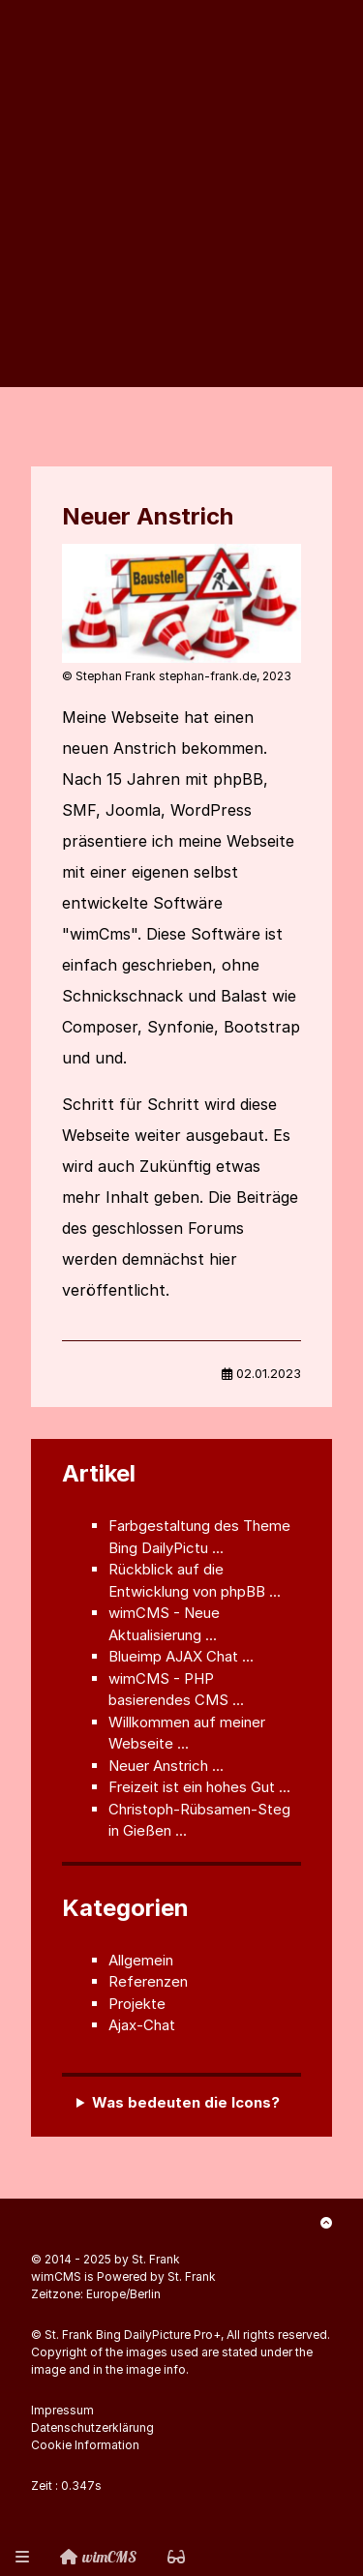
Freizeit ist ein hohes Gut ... (199, 1787)
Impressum (62, 2410)
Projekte (137, 2003)
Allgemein (140, 1960)
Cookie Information (85, 2445)
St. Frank (156, 2259)
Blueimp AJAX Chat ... (181, 1656)
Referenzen (148, 1981)
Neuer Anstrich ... (166, 1765)
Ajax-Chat (141, 2025)
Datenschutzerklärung (92, 2427)
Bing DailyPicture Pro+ (158, 2334)
